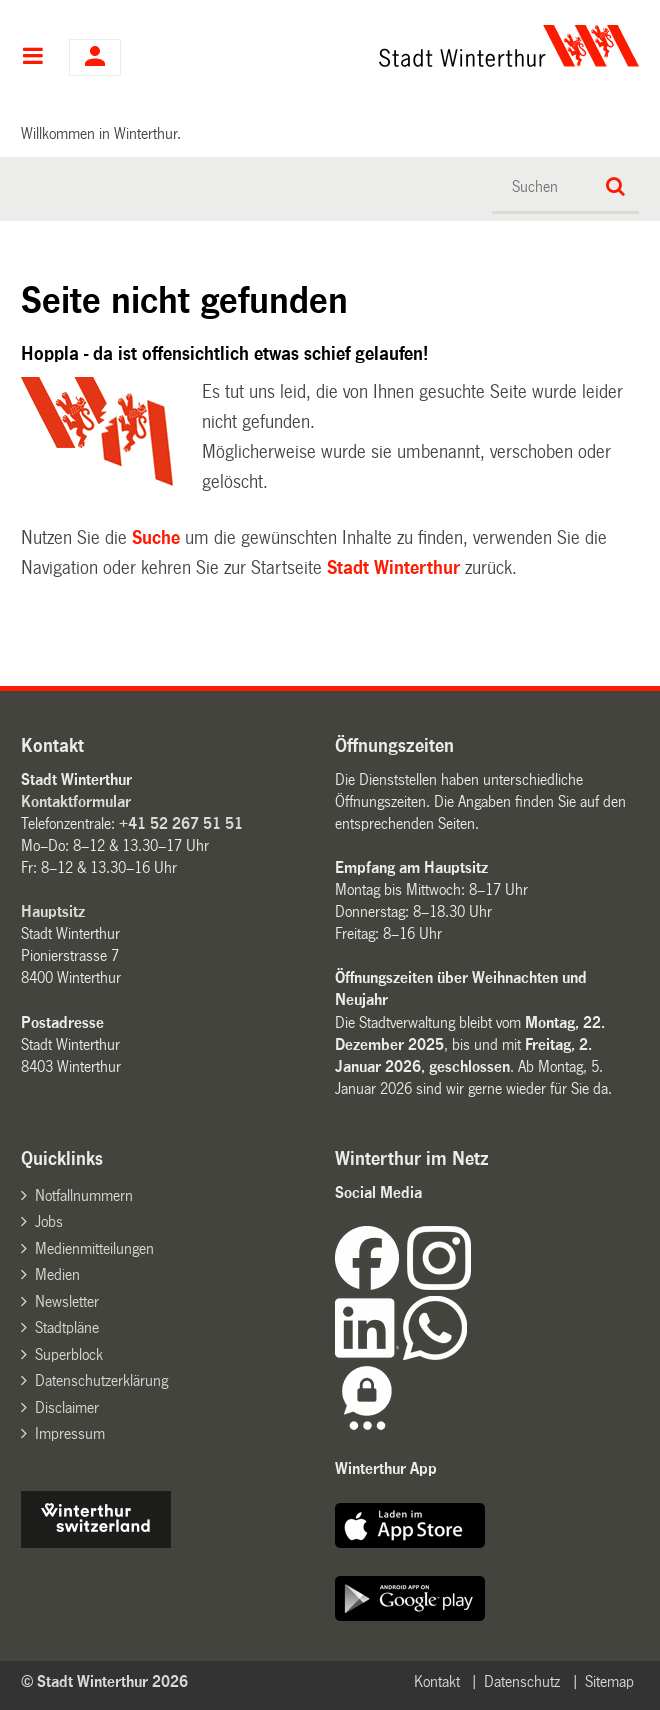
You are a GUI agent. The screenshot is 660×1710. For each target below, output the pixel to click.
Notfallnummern (84, 1195)
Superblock (69, 1354)
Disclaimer (67, 1407)
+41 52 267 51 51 (181, 823)
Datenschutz (522, 1681)
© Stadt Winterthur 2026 (104, 1681)
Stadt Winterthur (393, 568)
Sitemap (609, 1681)
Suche (156, 538)
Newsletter (67, 1301)
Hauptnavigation (32, 58)
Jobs (49, 1221)
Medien (57, 1274)
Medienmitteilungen (94, 1248)
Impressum (70, 1433)
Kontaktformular (76, 801)
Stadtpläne (67, 1327)
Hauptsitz (53, 911)
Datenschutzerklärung (101, 1380)
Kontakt (437, 1681)
